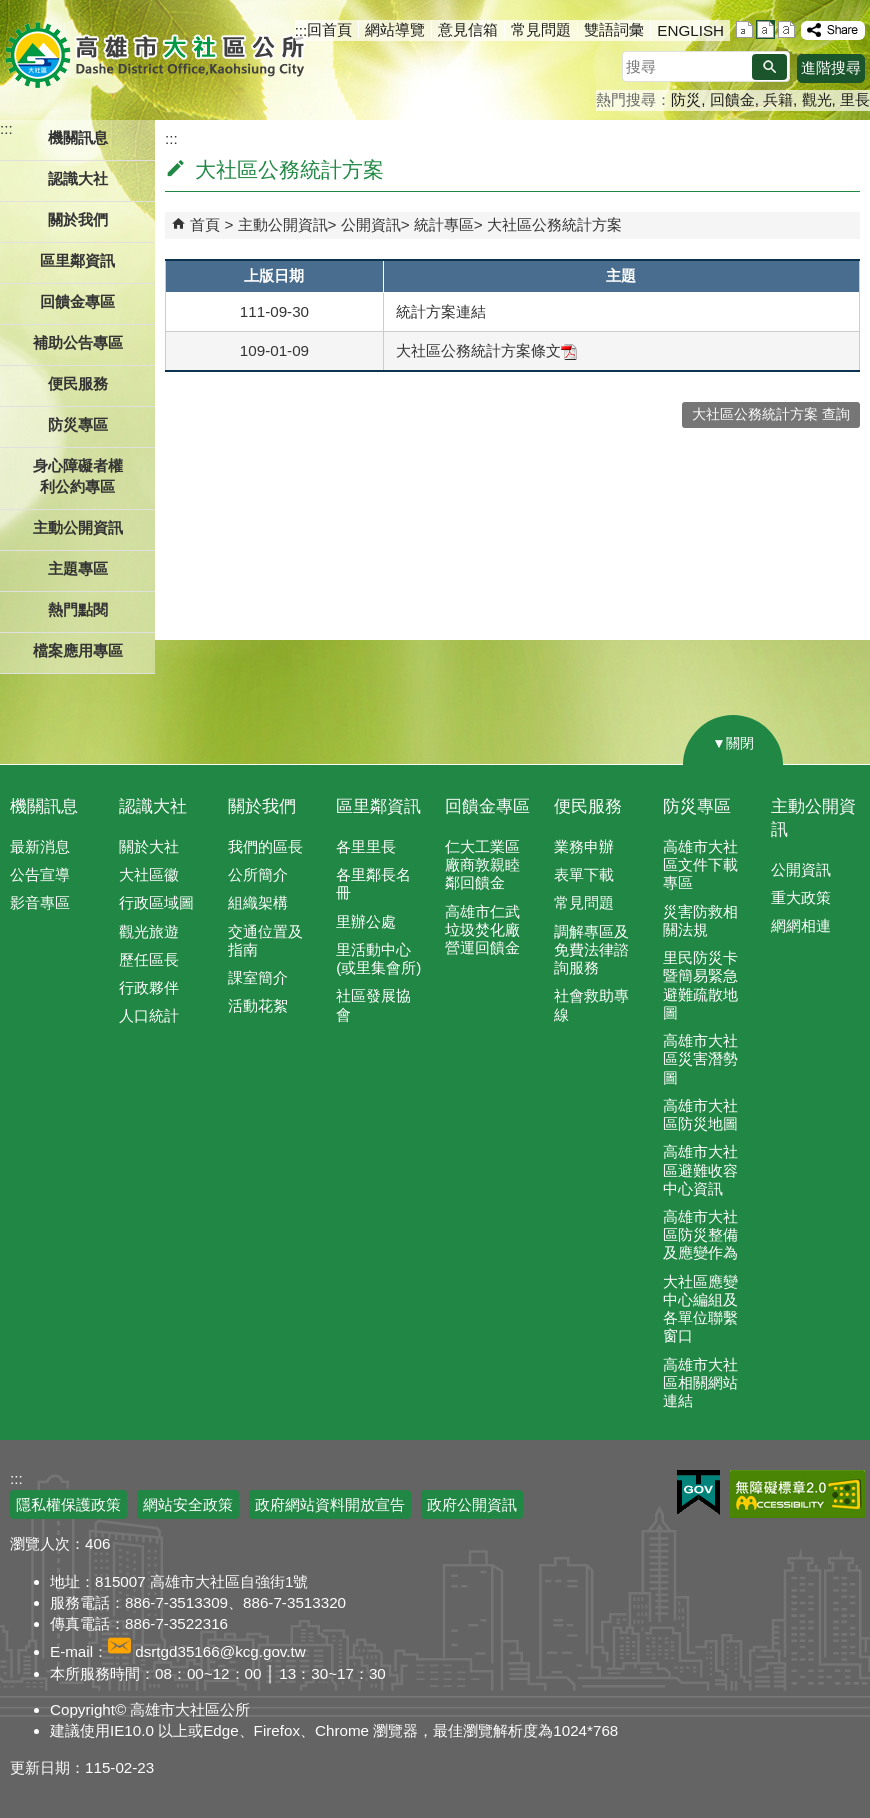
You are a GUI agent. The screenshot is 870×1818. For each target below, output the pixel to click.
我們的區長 (265, 846)
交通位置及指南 (265, 940)
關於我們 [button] (78, 219)
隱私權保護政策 (68, 1504)
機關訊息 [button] (78, 137)
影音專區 (40, 902)
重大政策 (801, 897)
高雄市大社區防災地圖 (700, 1114)
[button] (769, 67)
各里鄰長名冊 (373, 883)
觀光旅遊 (149, 931)
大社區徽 (149, 874)
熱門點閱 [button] (78, 609)
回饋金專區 (77, 301)
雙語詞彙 (614, 29)
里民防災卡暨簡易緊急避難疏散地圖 (700, 985)
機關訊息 (44, 806)
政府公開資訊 (472, 1504)
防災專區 (697, 806)
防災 (686, 99)
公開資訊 (371, 224)
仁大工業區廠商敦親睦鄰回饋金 (482, 864)
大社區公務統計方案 (554, 224)
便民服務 (588, 806)
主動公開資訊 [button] (78, 527)
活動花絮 (258, 1005)
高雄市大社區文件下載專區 (700, 864)
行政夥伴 (149, 987)
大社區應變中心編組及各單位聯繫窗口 (700, 1309)
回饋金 (732, 99)
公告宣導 (40, 874)
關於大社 (149, 846)
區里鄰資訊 (378, 806)
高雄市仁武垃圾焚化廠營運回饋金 (482, 929)
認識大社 (153, 806)
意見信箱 (468, 29)
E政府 (698, 1492)
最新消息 (40, 846)
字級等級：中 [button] (765, 29)
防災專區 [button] (78, 424)
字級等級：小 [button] (744, 29)
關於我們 (262, 806)
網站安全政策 (188, 1504)
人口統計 (149, 1015)
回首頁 (329, 29)
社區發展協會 (373, 1004)
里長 (855, 99)
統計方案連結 (441, 311)
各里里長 (366, 846)
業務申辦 (584, 846)
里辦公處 (366, 921)
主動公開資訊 (283, 224)
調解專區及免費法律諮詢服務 (591, 949)
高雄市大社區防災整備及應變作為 (700, 1234)
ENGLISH (690, 30)
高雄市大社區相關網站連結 (700, 1382)
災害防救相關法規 (700, 920)
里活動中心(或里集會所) (378, 958)
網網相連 (801, 925)
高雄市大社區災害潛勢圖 (700, 1058)
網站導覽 (395, 29)
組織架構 (258, 902)
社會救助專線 (591, 1004)
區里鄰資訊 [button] (77, 260)
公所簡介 (258, 874)
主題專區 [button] (78, 568)
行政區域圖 (156, 902)
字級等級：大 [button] (786, 29)
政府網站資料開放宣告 (330, 1504)
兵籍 (778, 99)
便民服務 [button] (78, 383)
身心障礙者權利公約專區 (78, 476)
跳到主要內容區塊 (10, 10)
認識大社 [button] (78, 178)
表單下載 (584, 874)
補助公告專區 (78, 342)
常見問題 (541, 29)
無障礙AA (797, 1494)
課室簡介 (258, 977)
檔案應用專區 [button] (78, 650)
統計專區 (444, 224)
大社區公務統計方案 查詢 (771, 414)
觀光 (817, 99)
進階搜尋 (831, 67)
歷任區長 (149, 959)
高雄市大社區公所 (157, 55)
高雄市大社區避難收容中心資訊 (700, 1169)
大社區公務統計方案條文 (486, 350)
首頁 (205, 224)
